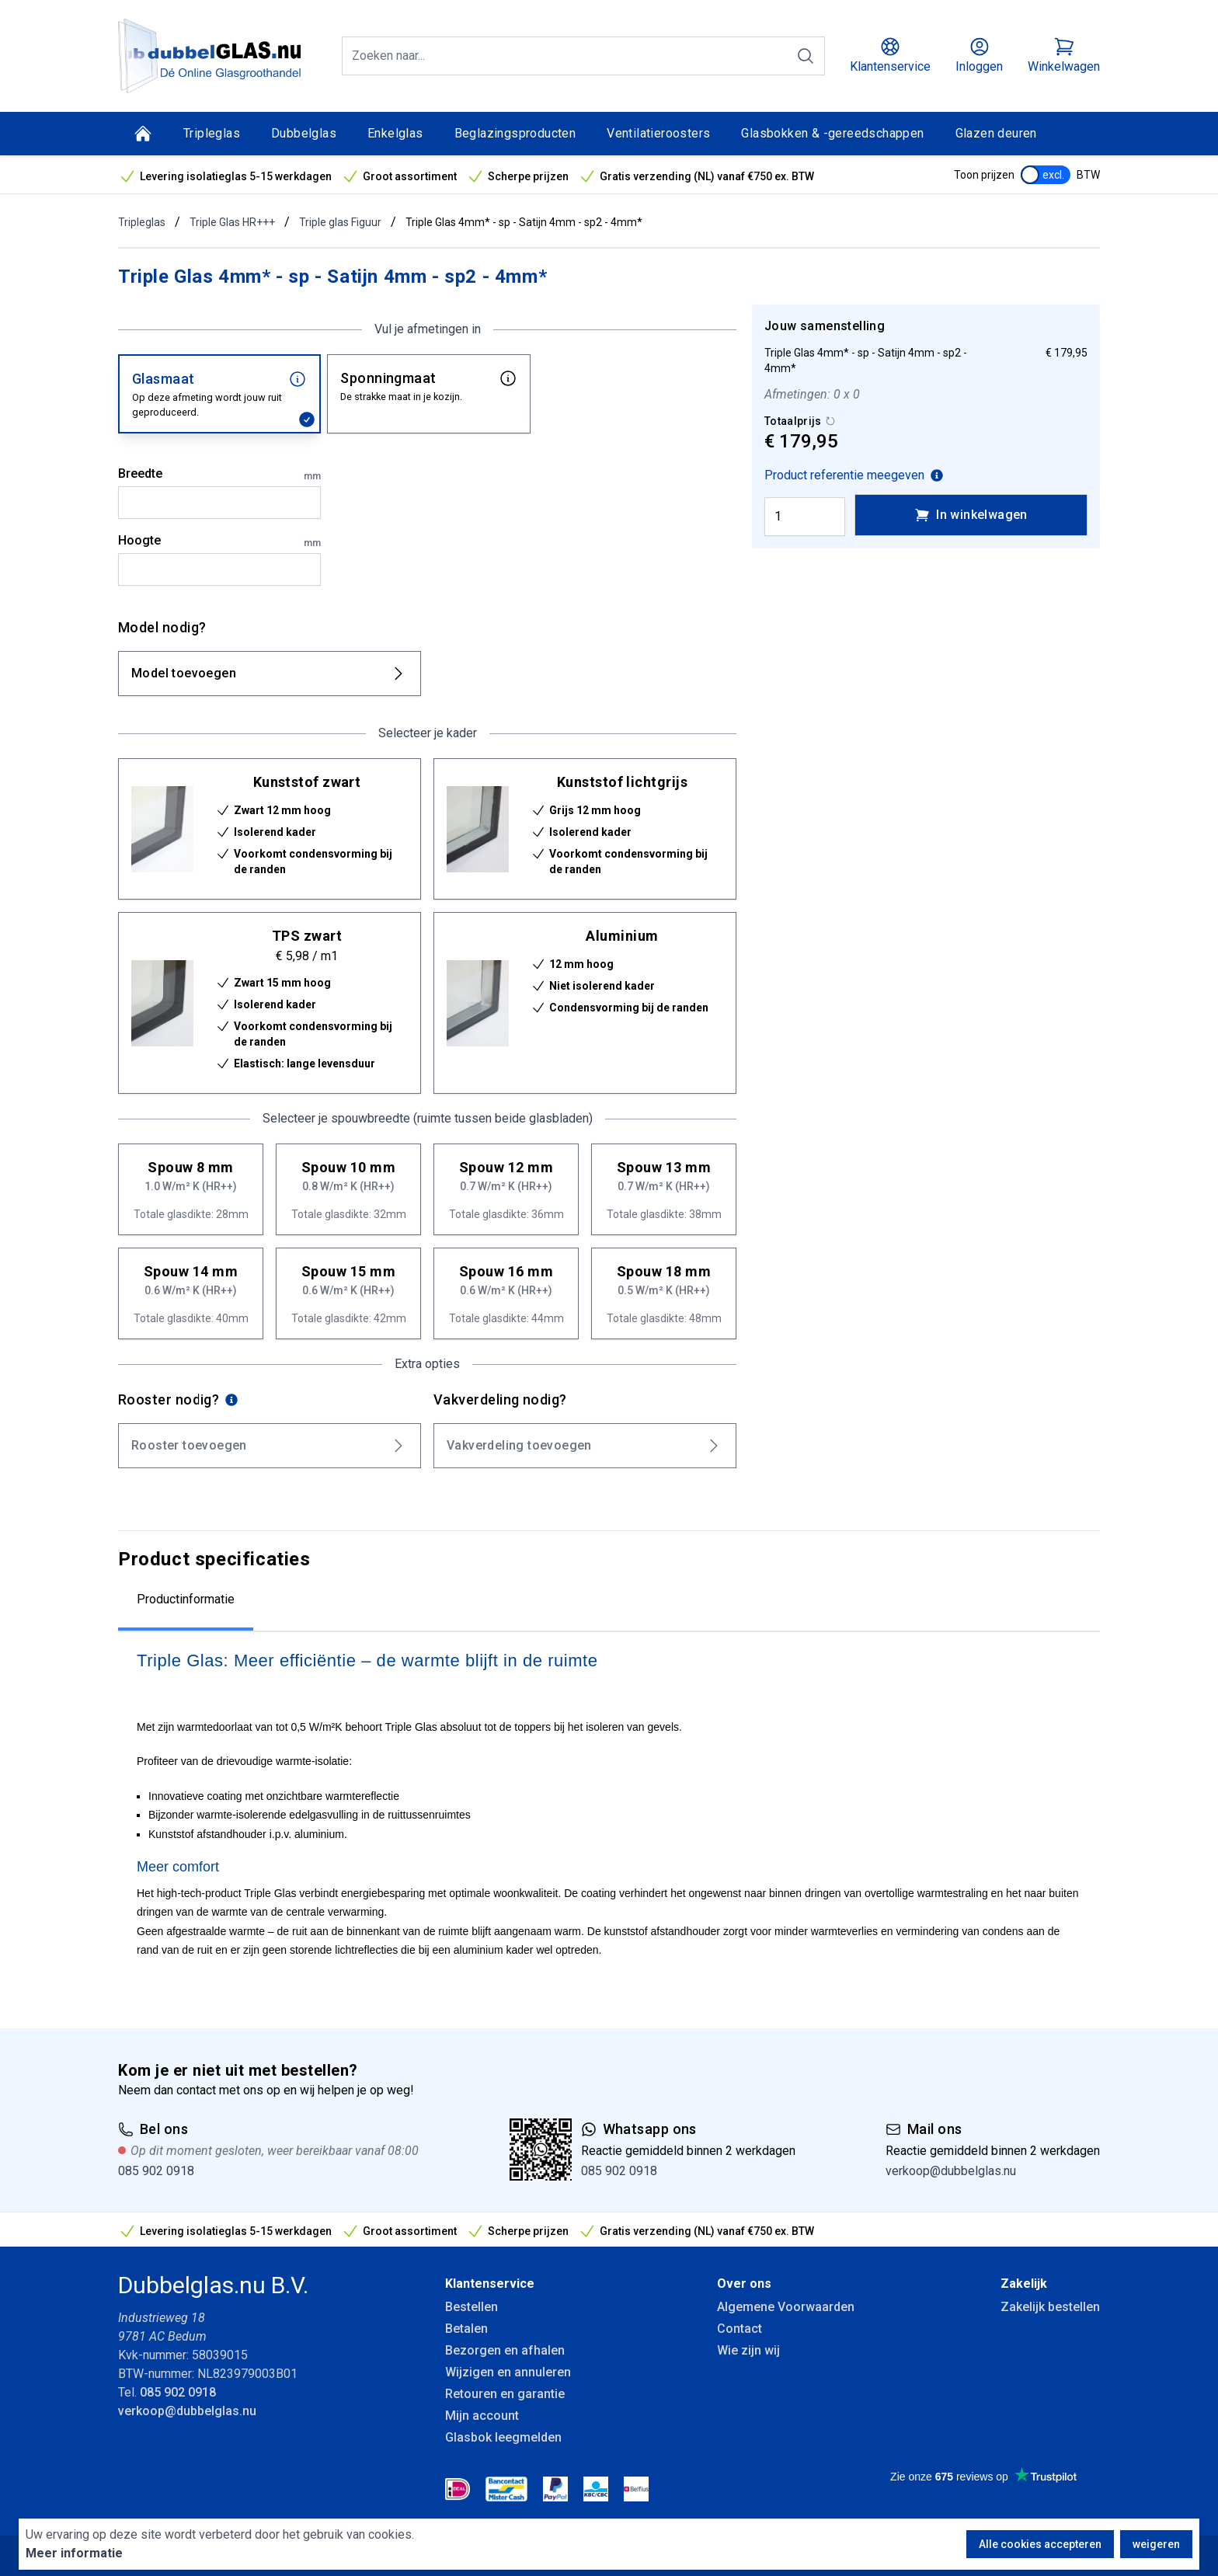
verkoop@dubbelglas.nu (951, 2170)
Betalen (466, 2328)
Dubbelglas (303, 133)
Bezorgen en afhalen (505, 2350)
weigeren (1156, 2544)
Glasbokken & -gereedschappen (832, 133)
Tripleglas (211, 133)
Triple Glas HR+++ (232, 222)
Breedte (219, 474)
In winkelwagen (971, 515)
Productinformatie (186, 1599)
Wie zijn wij (748, 2350)
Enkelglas (395, 133)
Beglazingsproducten (515, 133)
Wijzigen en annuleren (508, 2372)
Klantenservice (489, 2283)
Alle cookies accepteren (1040, 2544)
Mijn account (482, 2415)
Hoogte (219, 541)
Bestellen (471, 2306)
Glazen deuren (996, 133)
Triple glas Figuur (340, 222)
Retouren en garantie (505, 2393)
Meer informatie (74, 2553)
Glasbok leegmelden (503, 2437)
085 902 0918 (156, 2170)
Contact (739, 2328)
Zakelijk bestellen (1050, 2306)
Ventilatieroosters (658, 133)
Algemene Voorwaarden (785, 2306)
